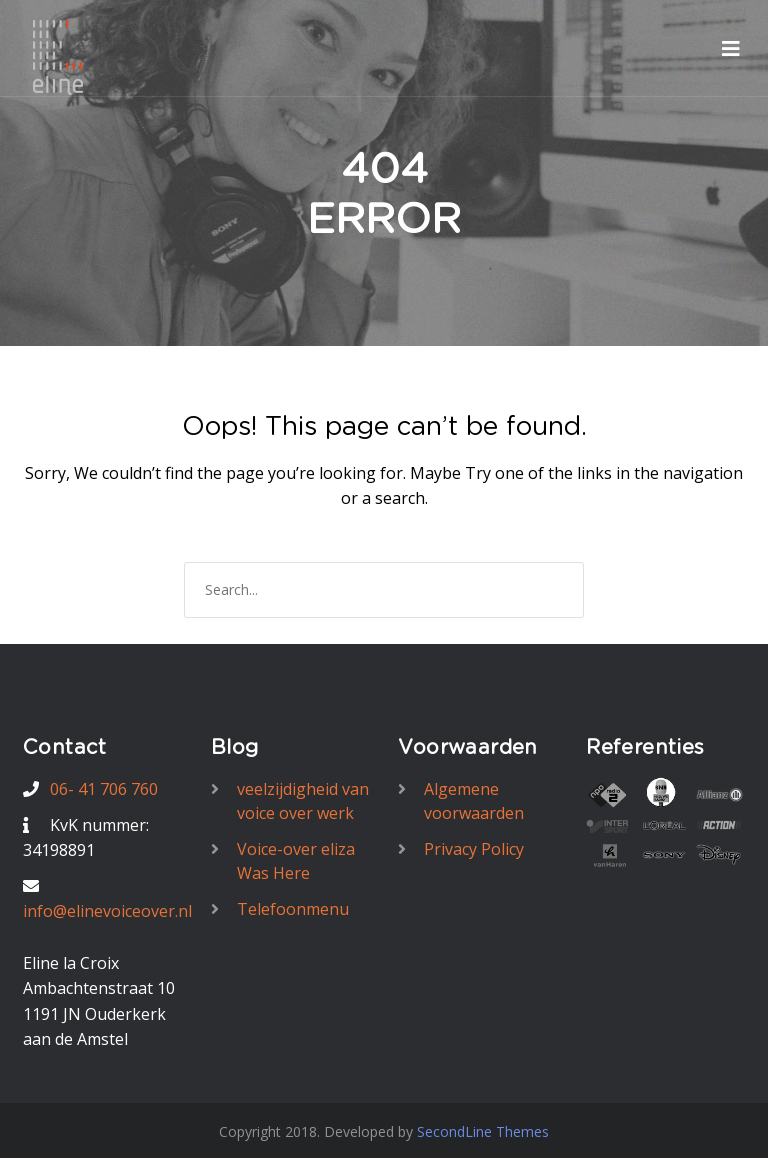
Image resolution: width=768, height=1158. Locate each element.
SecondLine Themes (483, 1131)
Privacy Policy (474, 849)
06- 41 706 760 (104, 789)
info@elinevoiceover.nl (107, 911)
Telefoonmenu (293, 909)
